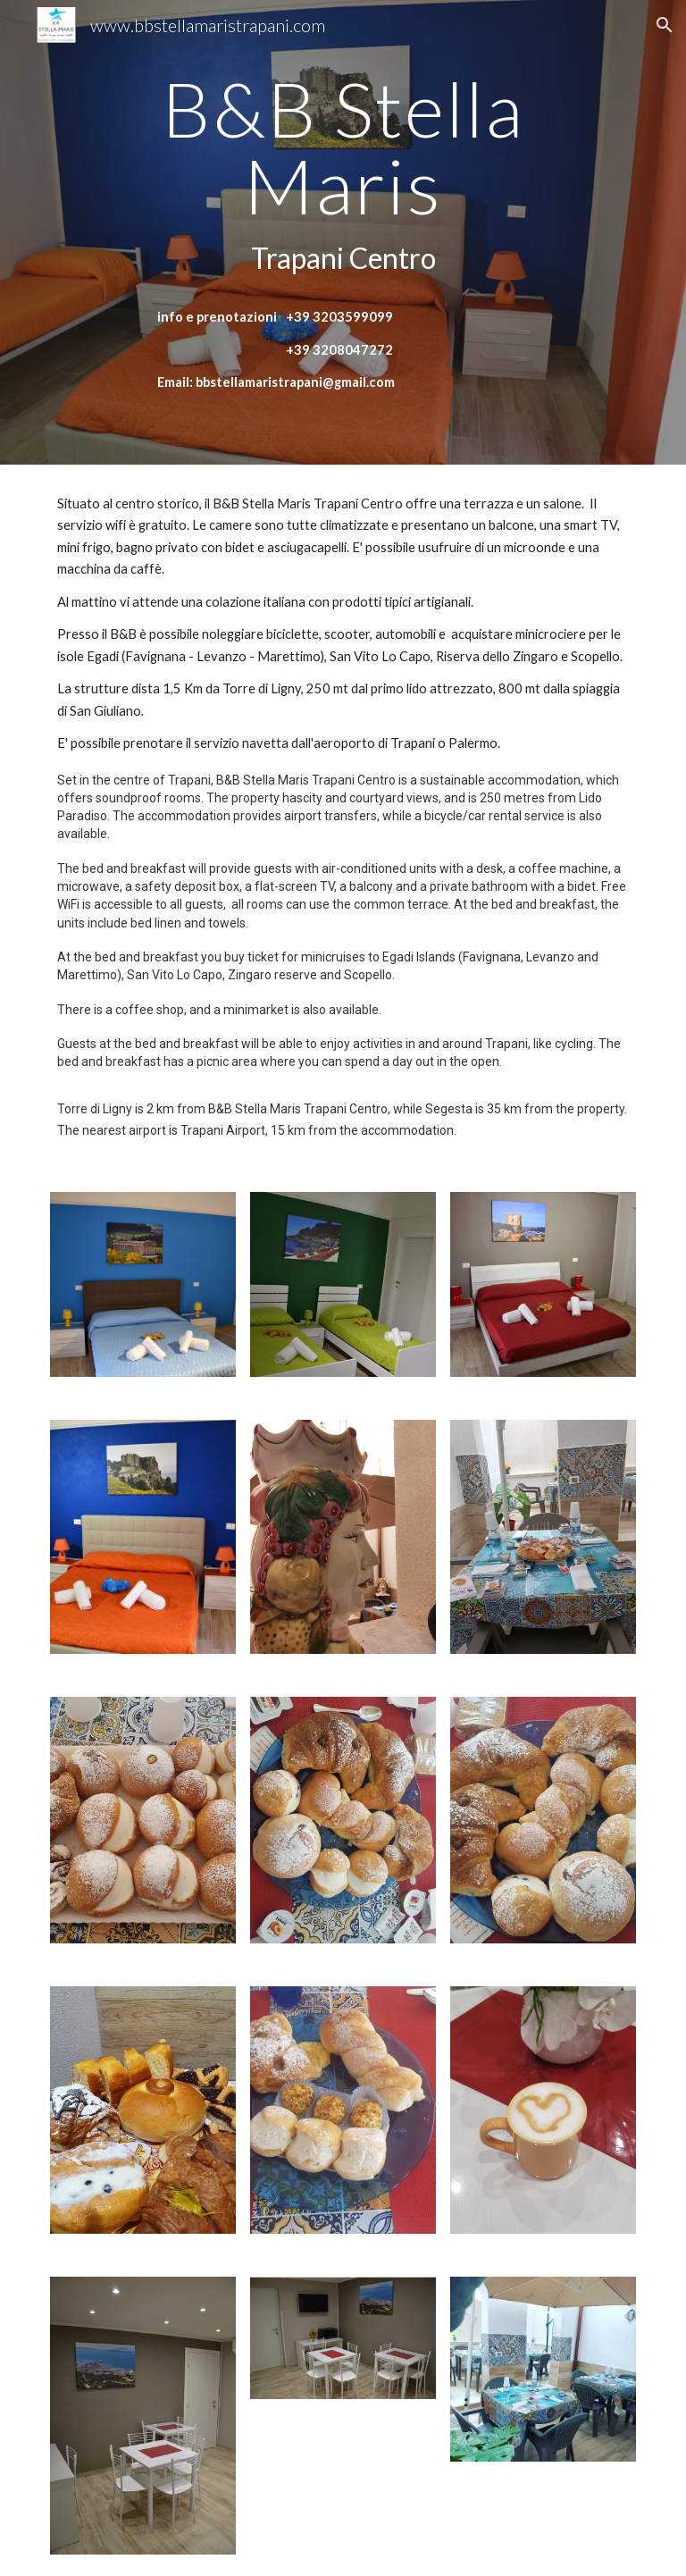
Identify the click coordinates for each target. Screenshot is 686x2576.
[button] (664, 25)
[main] (342, 176)
